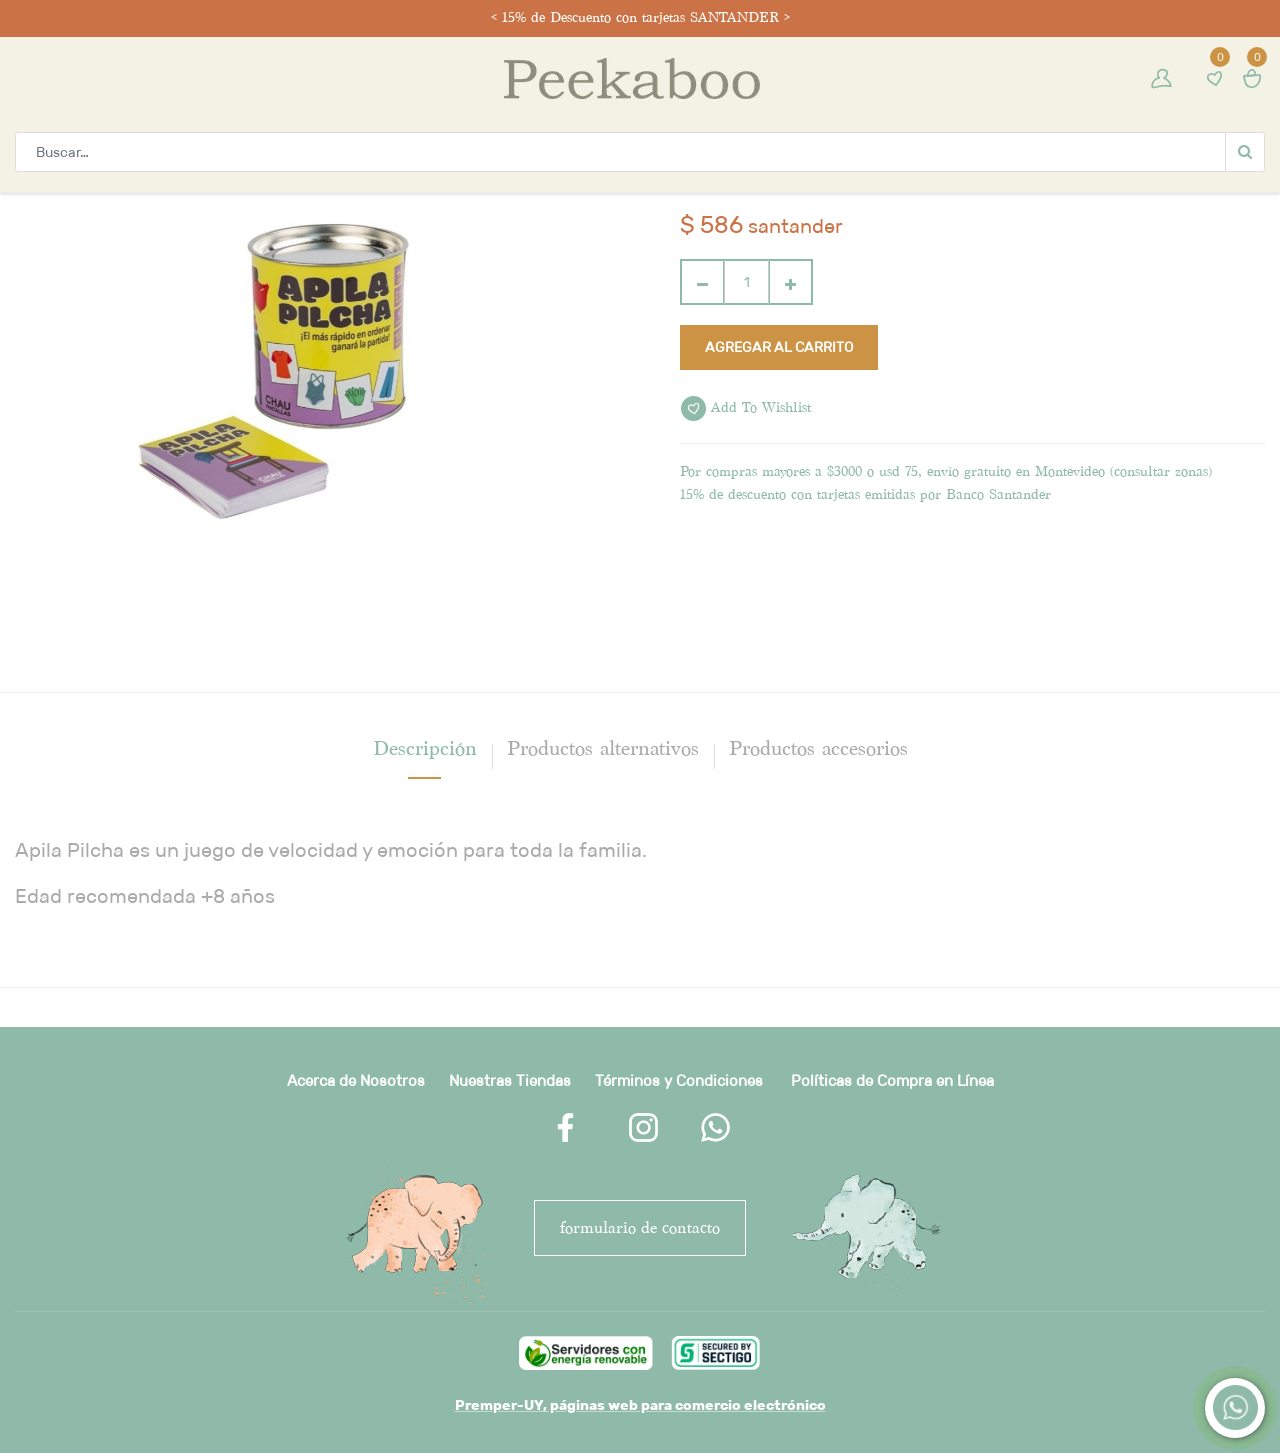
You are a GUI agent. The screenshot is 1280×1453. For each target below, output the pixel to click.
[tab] (425, 748)
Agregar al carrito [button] (779, 347)
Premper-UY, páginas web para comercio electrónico (640, 1405)
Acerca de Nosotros (356, 1080)
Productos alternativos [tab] (603, 748)
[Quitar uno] (702, 282)
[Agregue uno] (790, 282)
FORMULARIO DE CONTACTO (640, 1227)
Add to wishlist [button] (746, 408)
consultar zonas (1161, 471)
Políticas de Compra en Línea (892, 1080)
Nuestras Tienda (506, 1080)
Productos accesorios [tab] (818, 748)
